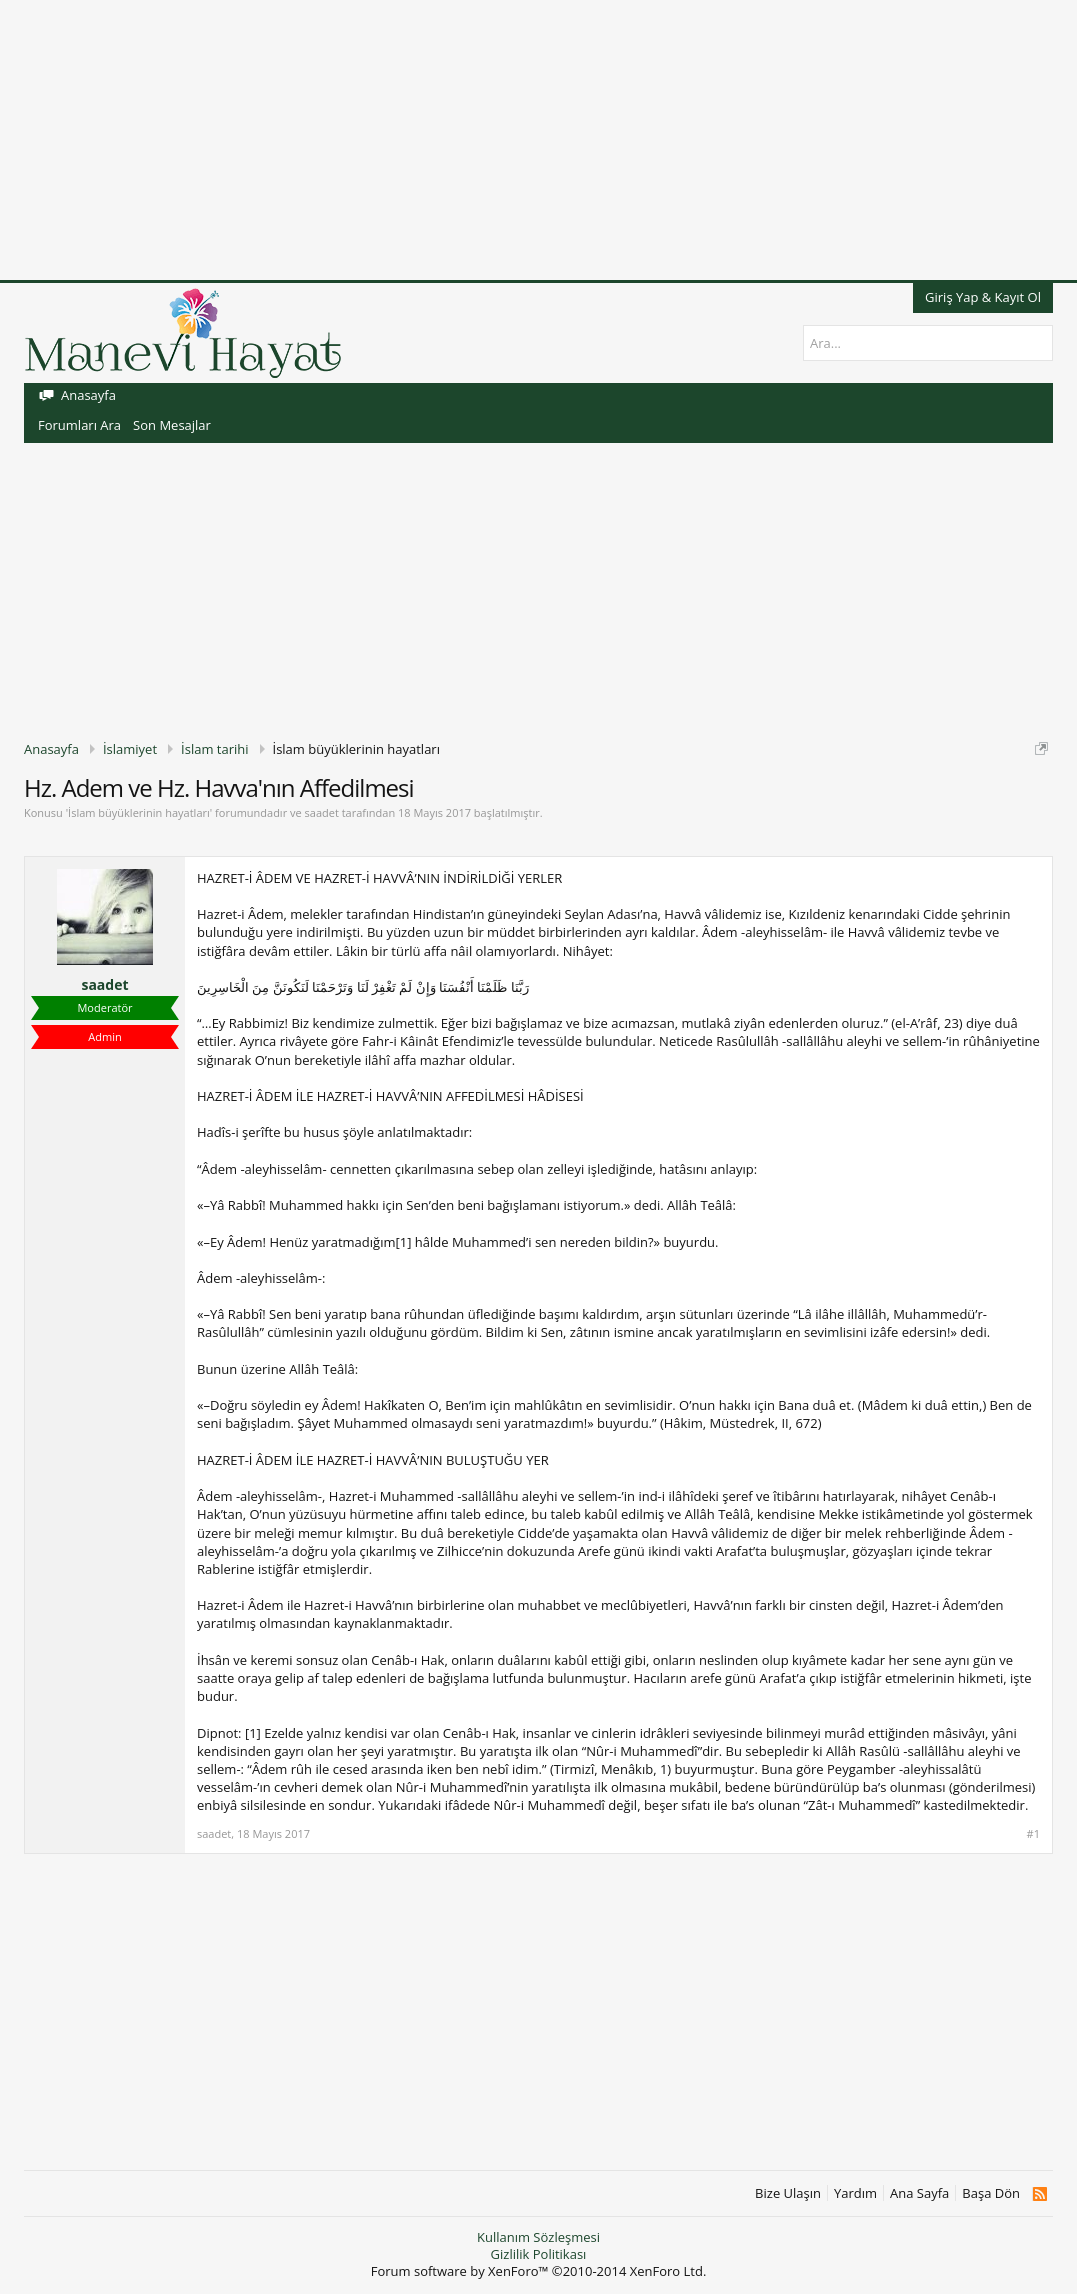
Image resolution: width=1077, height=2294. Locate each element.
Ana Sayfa (919, 2193)
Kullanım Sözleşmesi (538, 2237)
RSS (1039, 2194)
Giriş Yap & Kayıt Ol (983, 297)
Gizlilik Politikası (539, 2254)
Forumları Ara (79, 425)
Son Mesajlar (172, 425)
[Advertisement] (538, 140)
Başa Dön (991, 2193)
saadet (322, 812)
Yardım (855, 2193)
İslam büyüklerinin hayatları (139, 812)
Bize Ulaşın (788, 2193)
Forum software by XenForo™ (539, 2271)
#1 (1033, 1834)
